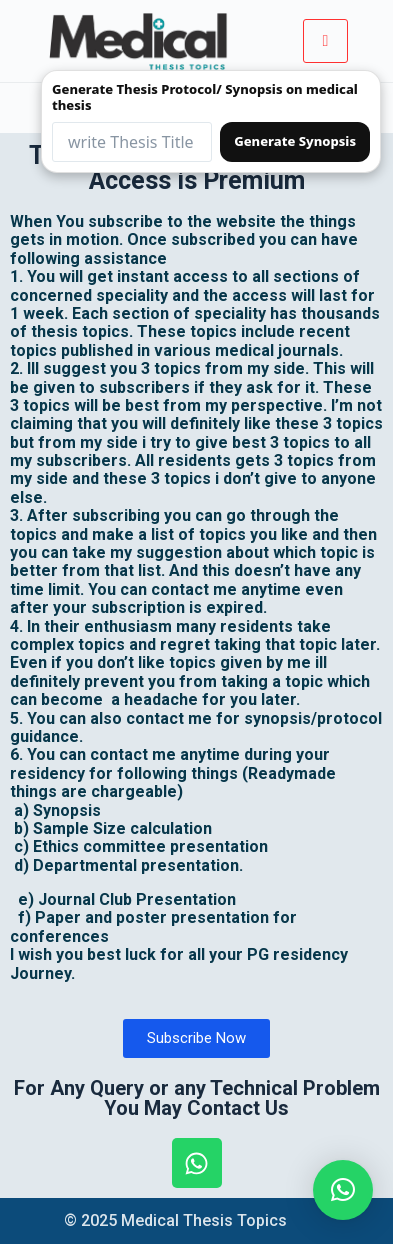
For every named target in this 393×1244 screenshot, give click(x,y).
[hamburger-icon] (325, 41)
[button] (343, 1190)
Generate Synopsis (295, 141)
